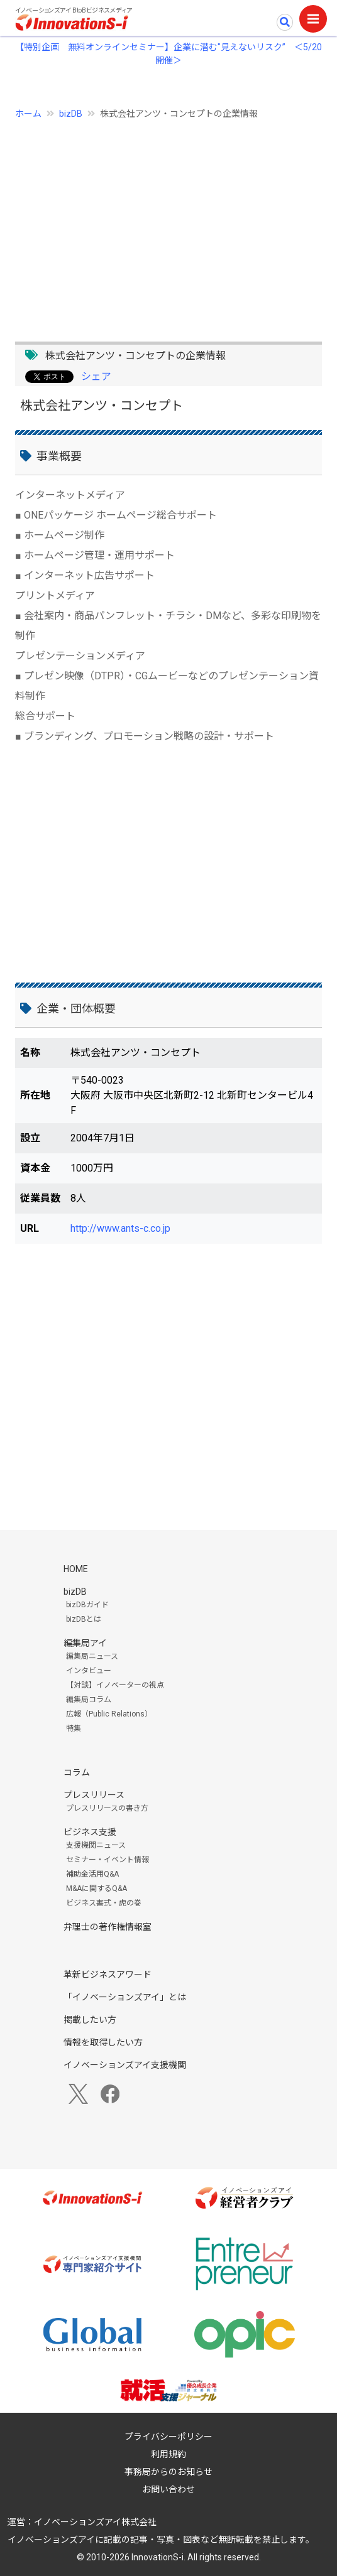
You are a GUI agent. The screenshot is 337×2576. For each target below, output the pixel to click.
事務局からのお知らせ (168, 2472)
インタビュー (88, 1670)
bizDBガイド (87, 1604)
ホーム (28, 114)
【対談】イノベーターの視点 (115, 1685)
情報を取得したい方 (103, 2042)
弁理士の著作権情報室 (108, 1927)
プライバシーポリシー (168, 2437)
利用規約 (168, 2454)
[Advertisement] (168, 223)
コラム (77, 1772)
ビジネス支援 (90, 1832)
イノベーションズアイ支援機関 (125, 2065)
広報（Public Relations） (109, 1714)
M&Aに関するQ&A (96, 1888)
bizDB (70, 114)
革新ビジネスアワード (108, 1975)
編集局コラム (88, 1699)
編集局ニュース (92, 1656)
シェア (96, 376)
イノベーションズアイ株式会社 (95, 2522)
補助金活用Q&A (92, 1874)
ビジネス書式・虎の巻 (103, 1903)
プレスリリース (94, 1795)
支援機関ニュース (96, 1845)
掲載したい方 (90, 2020)
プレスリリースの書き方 (107, 1808)
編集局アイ (85, 1643)
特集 (73, 1728)
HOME (76, 1569)
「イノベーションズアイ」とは (125, 1997)
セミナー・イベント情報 (107, 1859)
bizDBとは (83, 1619)
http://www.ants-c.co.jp (120, 1228)
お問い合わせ (168, 2489)
